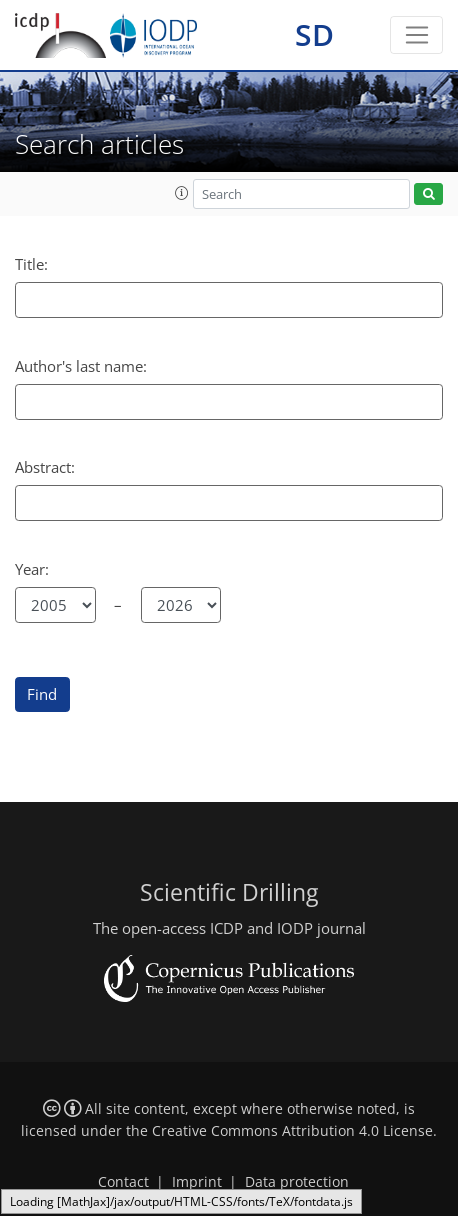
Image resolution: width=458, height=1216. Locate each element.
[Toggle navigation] (416, 35)
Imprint (197, 1182)
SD (314, 34)
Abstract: (45, 467)
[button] (182, 193)
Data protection (297, 1182)
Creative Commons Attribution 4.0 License (292, 1131)
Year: (32, 569)
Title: (31, 264)
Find (42, 694)
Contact (123, 1182)
